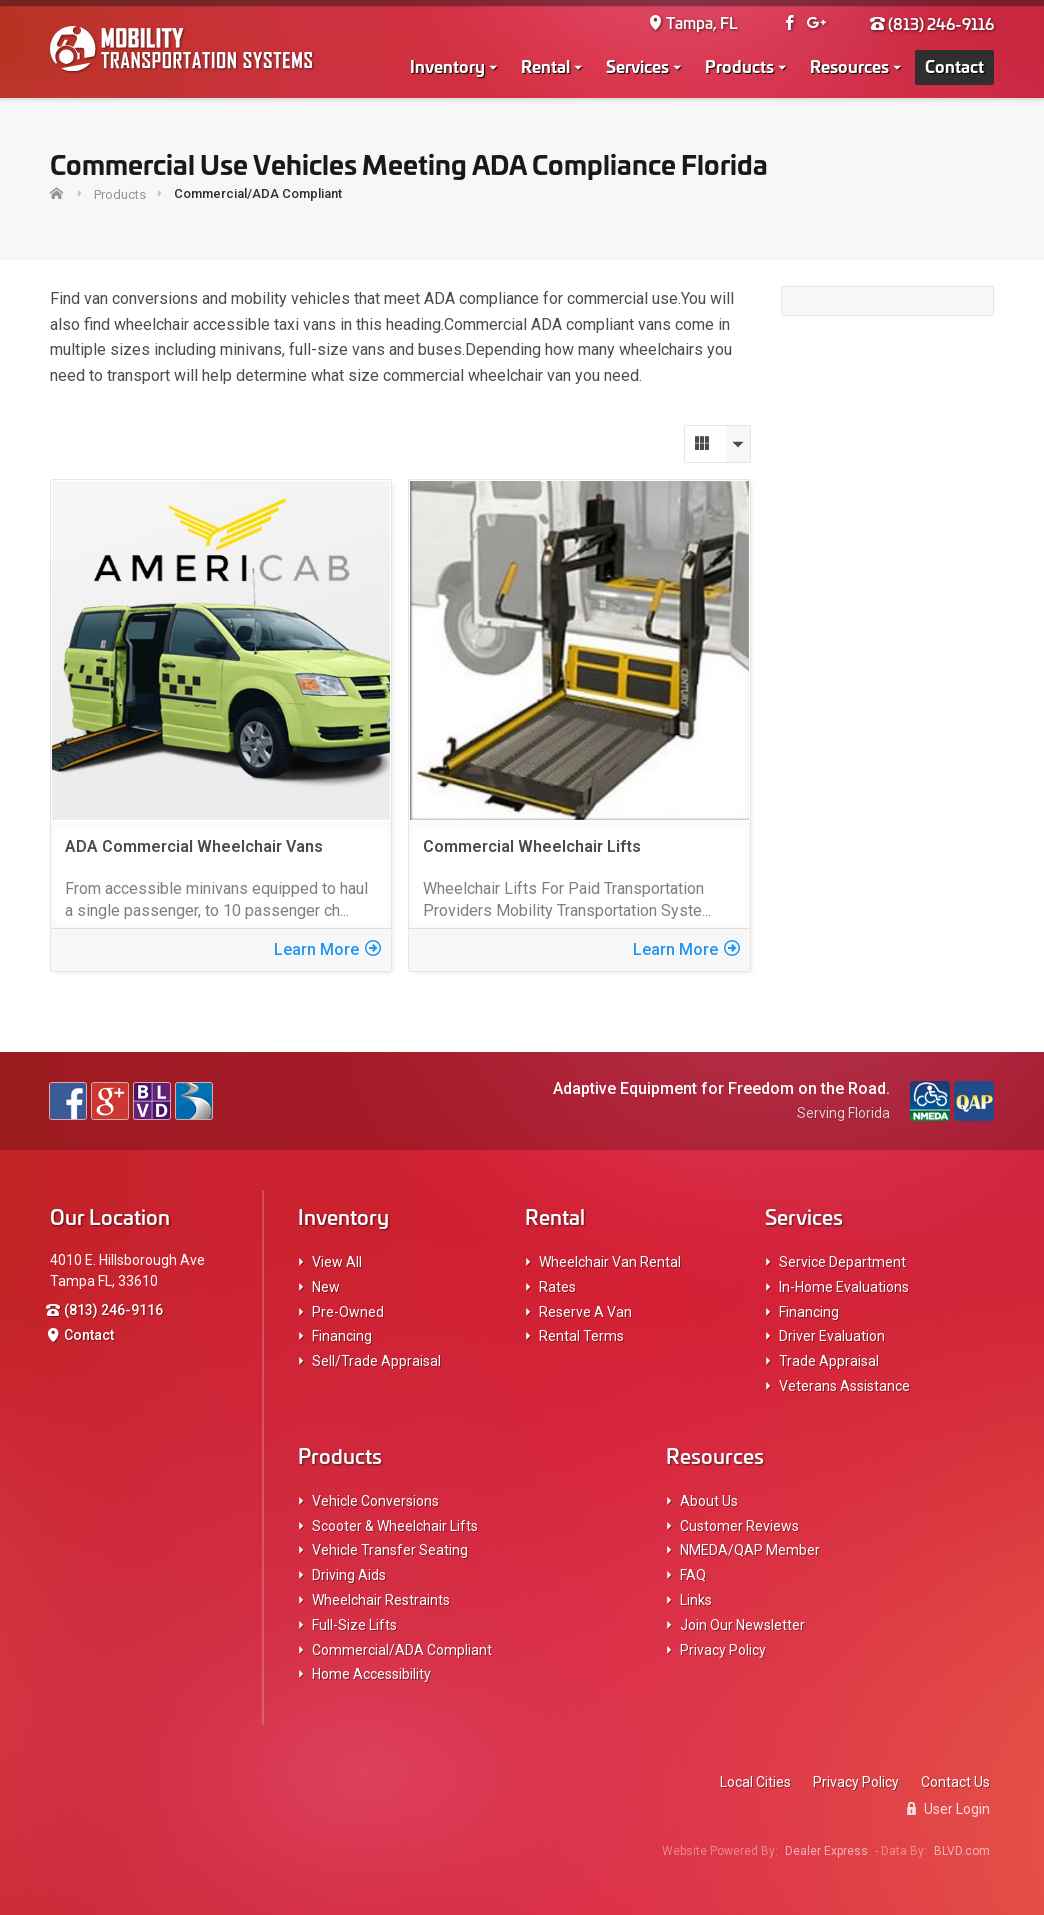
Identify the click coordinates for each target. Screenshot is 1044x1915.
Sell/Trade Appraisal (376, 1361)
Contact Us (955, 1782)
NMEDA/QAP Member (750, 1550)
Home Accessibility (371, 1674)
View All (337, 1262)
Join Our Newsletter (742, 1625)
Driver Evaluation (832, 1336)
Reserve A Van (585, 1312)
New (326, 1287)
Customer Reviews (739, 1526)
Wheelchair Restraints (381, 1600)
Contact (954, 67)
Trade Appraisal (829, 1361)
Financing (342, 1336)
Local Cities (755, 1782)
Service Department (842, 1262)
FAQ (693, 1575)
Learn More (327, 949)
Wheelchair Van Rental (610, 1262)
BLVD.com (962, 1851)
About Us (709, 1501)
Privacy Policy (723, 1650)
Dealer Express (826, 1851)
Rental (545, 67)
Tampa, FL (693, 25)
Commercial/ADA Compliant (402, 1650)
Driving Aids (349, 1575)
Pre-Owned (348, 1312)
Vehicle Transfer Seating (390, 1550)
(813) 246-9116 (932, 25)
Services (637, 67)
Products (739, 67)
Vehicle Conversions (375, 1501)
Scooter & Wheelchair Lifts (395, 1526)
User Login (948, 1809)
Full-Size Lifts (354, 1625)
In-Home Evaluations (844, 1287)
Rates (557, 1287)
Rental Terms (581, 1336)
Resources (849, 67)
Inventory (447, 67)
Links (696, 1600)
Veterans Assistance (844, 1386)
